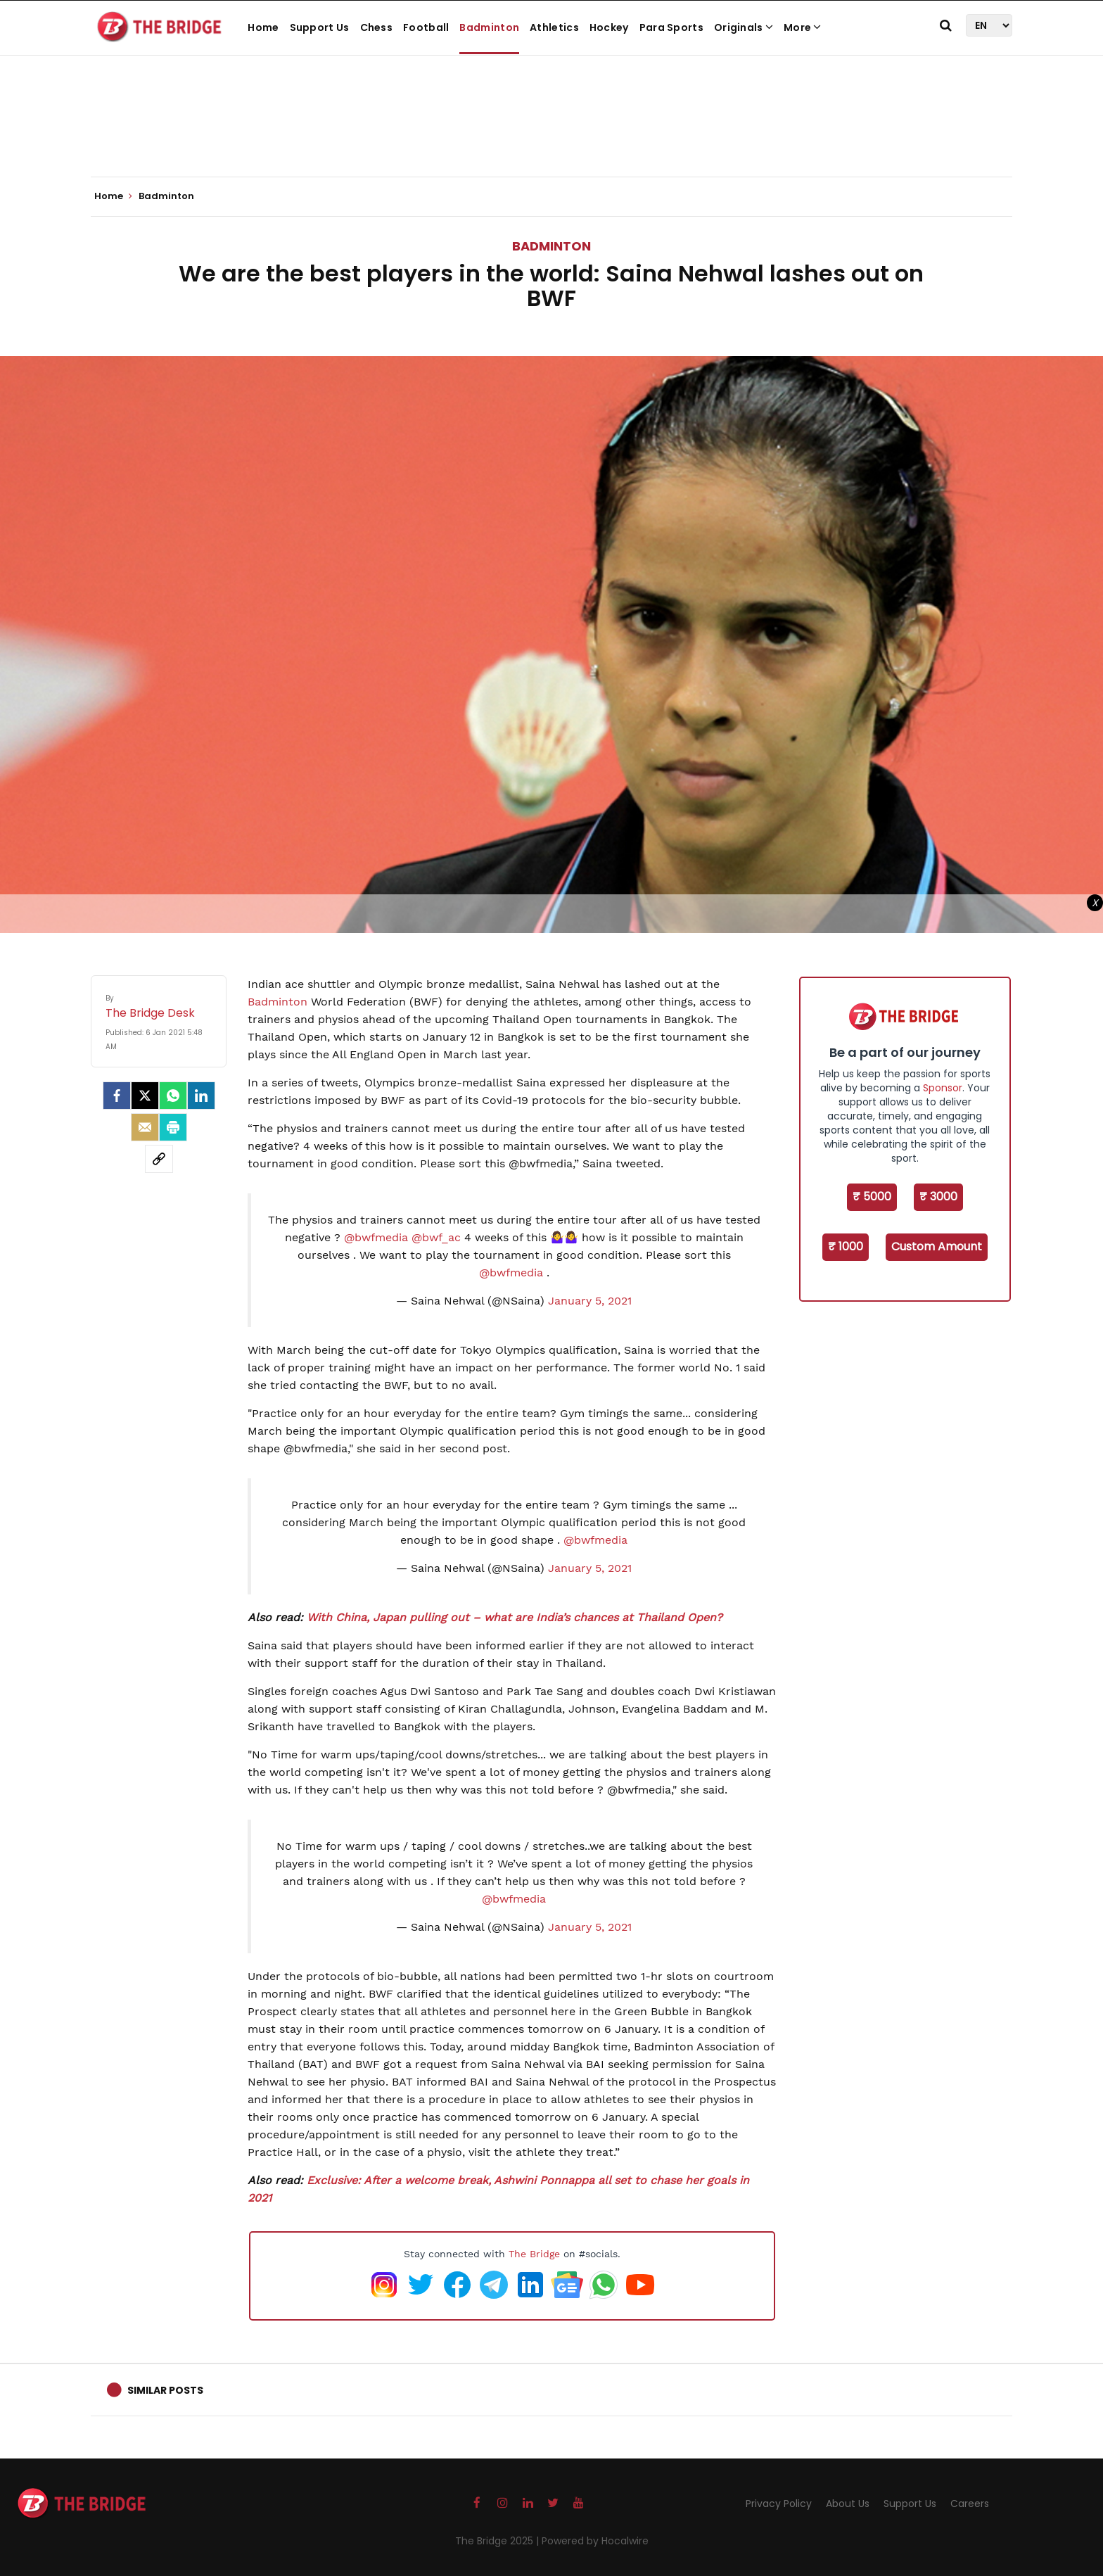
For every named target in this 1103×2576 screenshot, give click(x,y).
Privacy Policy (779, 2503)
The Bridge (534, 2253)
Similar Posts (165, 2390)
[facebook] (117, 1095)
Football (426, 27)
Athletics (554, 27)
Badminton (489, 27)
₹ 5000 (872, 1196)
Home (263, 27)
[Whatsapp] (173, 1095)
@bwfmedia (376, 1237)
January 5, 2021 (590, 1300)
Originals (743, 27)
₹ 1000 (845, 1246)
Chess (376, 27)
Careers (969, 2503)
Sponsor (942, 1088)
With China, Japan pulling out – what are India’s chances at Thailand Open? (514, 1617)
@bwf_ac (436, 1237)
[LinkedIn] (201, 1095)
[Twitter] (145, 1095)
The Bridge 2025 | (498, 2541)
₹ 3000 (938, 1196)
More (803, 27)
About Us (847, 2503)
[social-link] (159, 1159)
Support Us (320, 27)
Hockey (609, 27)
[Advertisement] (551, 134)
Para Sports (671, 27)
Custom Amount (936, 1246)
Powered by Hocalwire (595, 2541)
